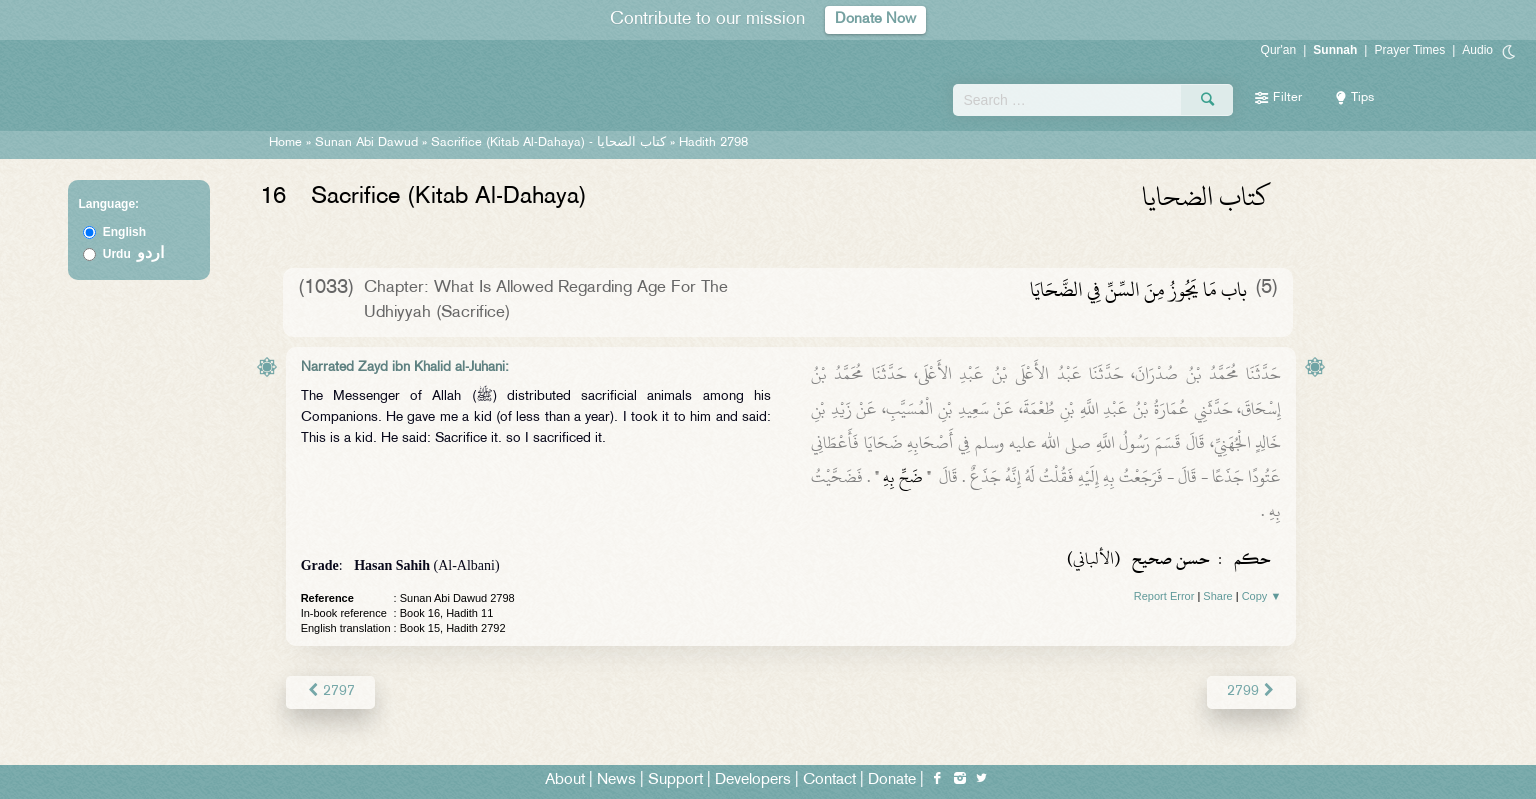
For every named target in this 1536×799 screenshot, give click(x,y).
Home (285, 143)
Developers (753, 780)
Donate (892, 780)
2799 (1251, 691)
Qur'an (1279, 50)
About (565, 780)
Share (1217, 596)
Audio (1477, 50)
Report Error (1164, 596)
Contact (829, 780)
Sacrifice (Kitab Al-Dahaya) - (550, 143)
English (124, 232)
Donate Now (876, 19)
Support (675, 780)
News (616, 780)
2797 (330, 691)
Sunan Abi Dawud (366, 143)
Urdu (134, 254)
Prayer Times (1409, 50)
